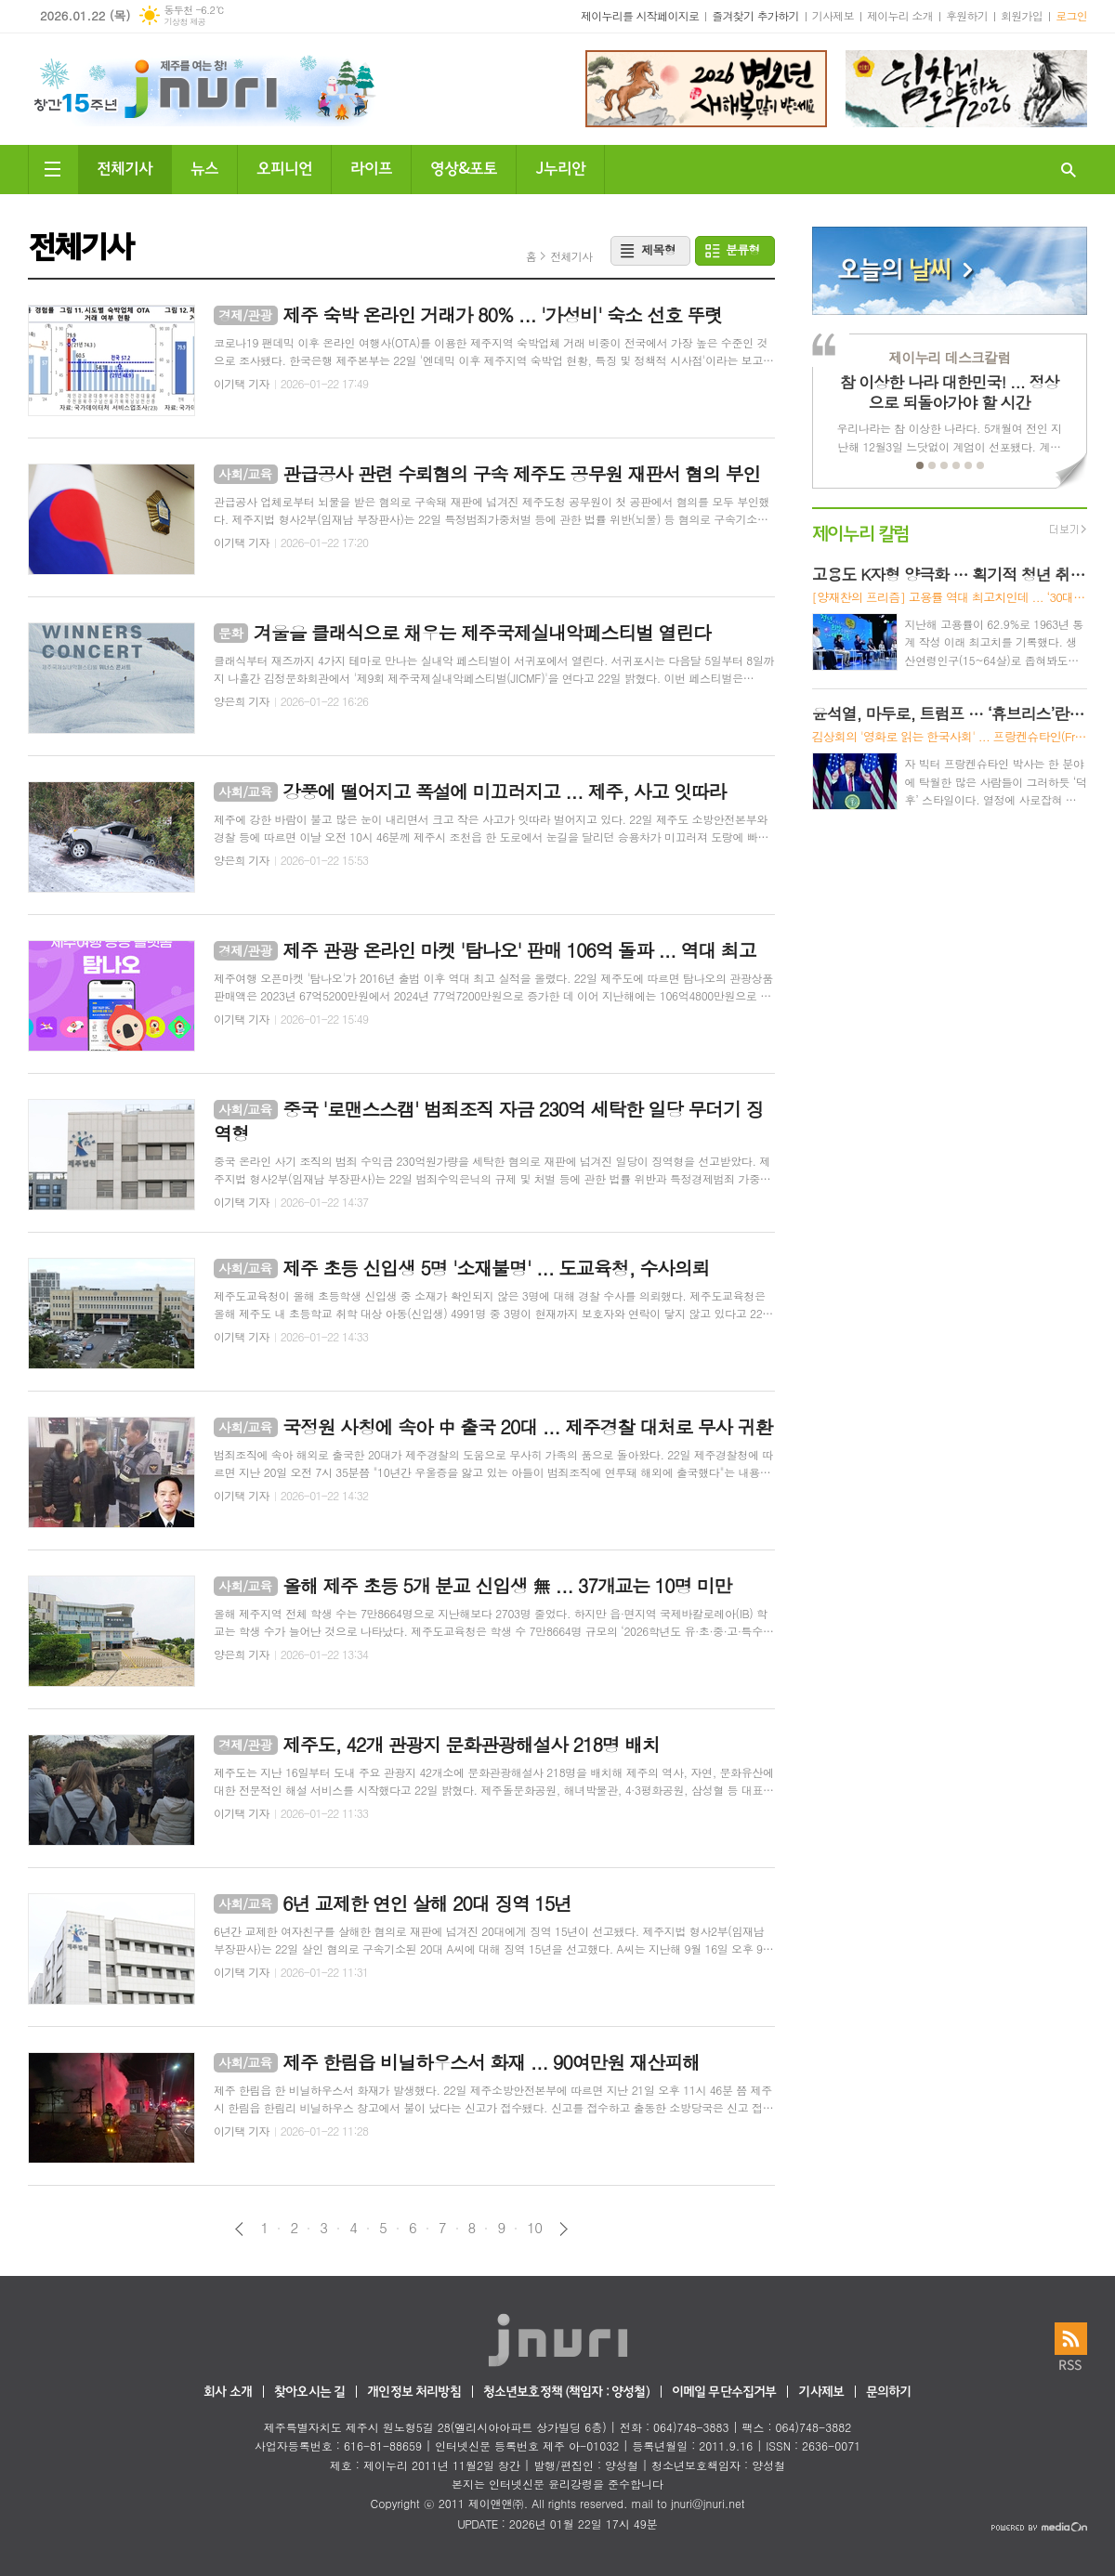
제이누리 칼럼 (861, 531)
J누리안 (560, 166)
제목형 (658, 249)
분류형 (743, 249)
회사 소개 (227, 2392)
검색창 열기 (1068, 169)
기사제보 (833, 15)
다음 (563, 2229)
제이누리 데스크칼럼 (949, 357)
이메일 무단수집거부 (724, 2392)
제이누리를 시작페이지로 (640, 15)
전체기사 (124, 166)
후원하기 (967, 15)
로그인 (1071, 15)
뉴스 (204, 166)
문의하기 (889, 2392)
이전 (239, 2229)
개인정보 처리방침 (413, 2392)
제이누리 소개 (900, 15)
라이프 (371, 166)
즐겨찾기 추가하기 (755, 15)
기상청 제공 (184, 22)
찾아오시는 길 (309, 2392)
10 (534, 2227)
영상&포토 (463, 166)
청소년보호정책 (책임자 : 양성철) (566, 2392)
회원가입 (1022, 15)
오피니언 (284, 166)
